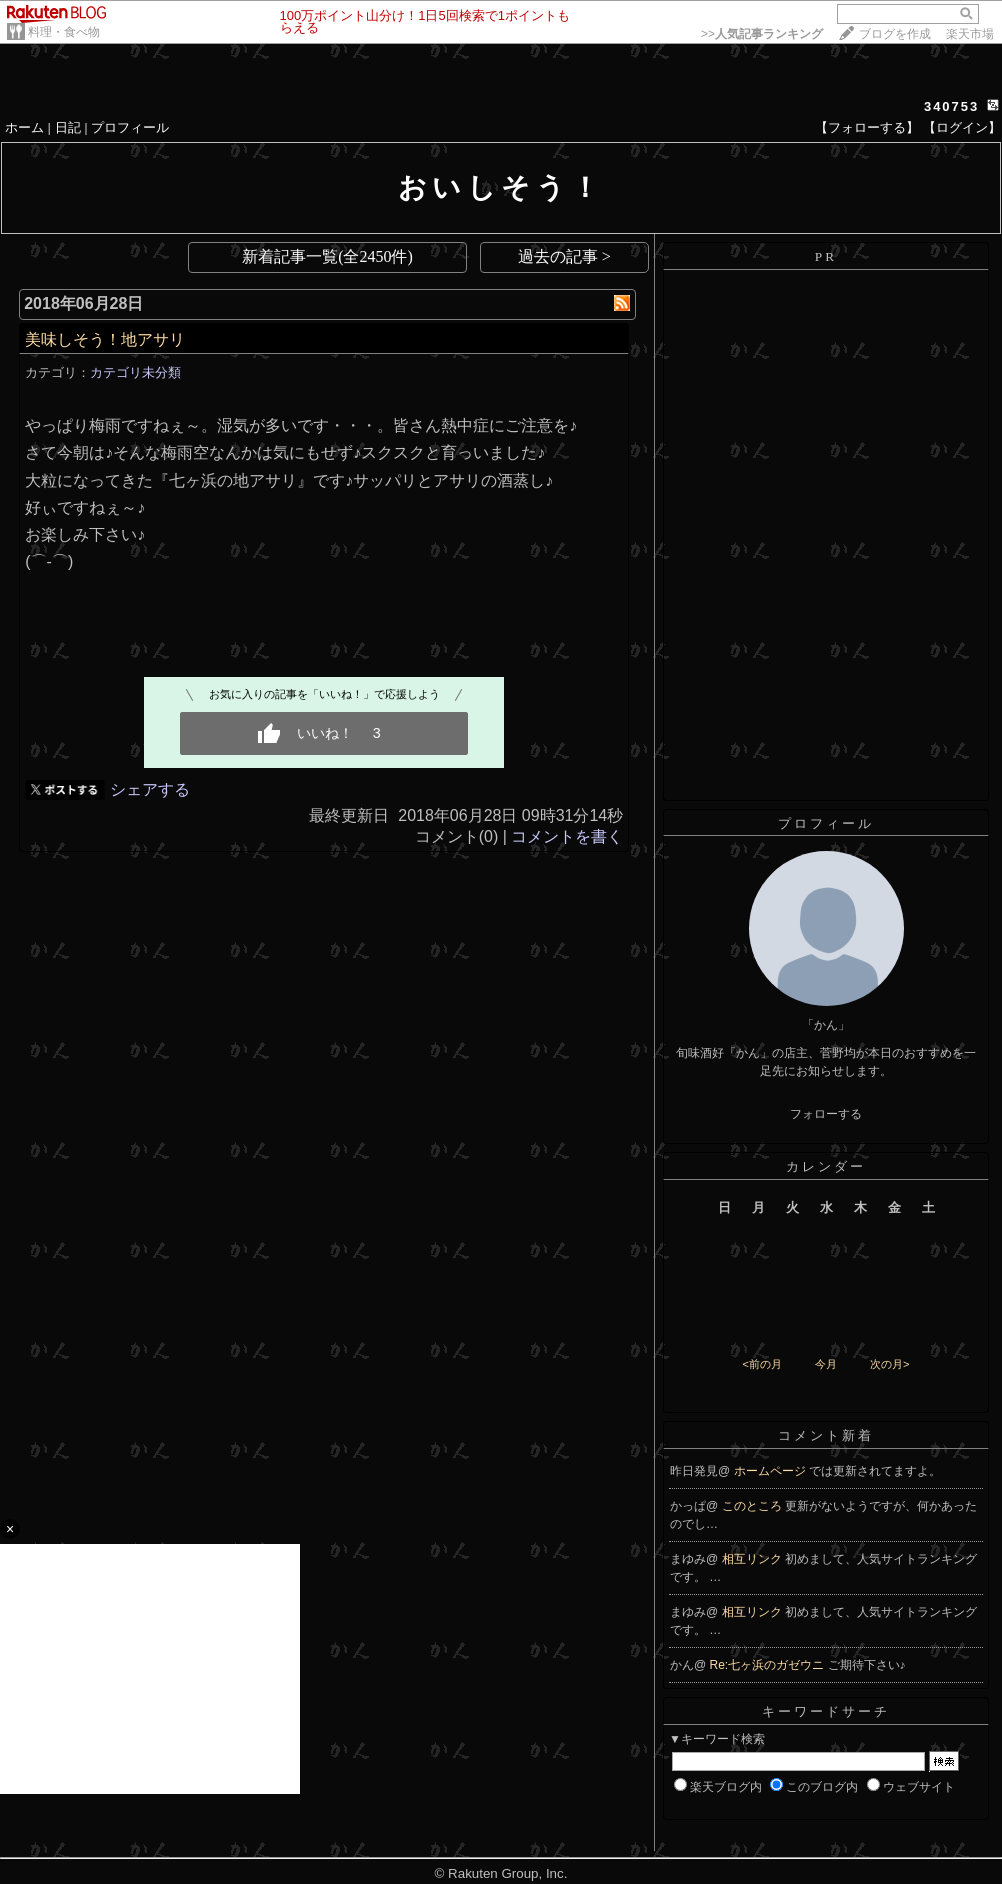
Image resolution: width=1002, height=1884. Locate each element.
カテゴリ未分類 (135, 372)
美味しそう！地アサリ (105, 339)
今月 (826, 1364)
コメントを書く (567, 836)
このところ (753, 1506)
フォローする (826, 1114)
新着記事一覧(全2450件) (327, 256)
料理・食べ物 (64, 32)
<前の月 (761, 1364)
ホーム (24, 127)
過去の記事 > (564, 256)
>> (762, 34)
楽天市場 (970, 34)
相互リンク (753, 1559)
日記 (68, 127)
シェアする (150, 789)
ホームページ (771, 1471)
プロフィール (130, 127)
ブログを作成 (895, 34)
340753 (951, 106)
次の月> (889, 1364)
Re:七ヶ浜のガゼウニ (769, 1665)
